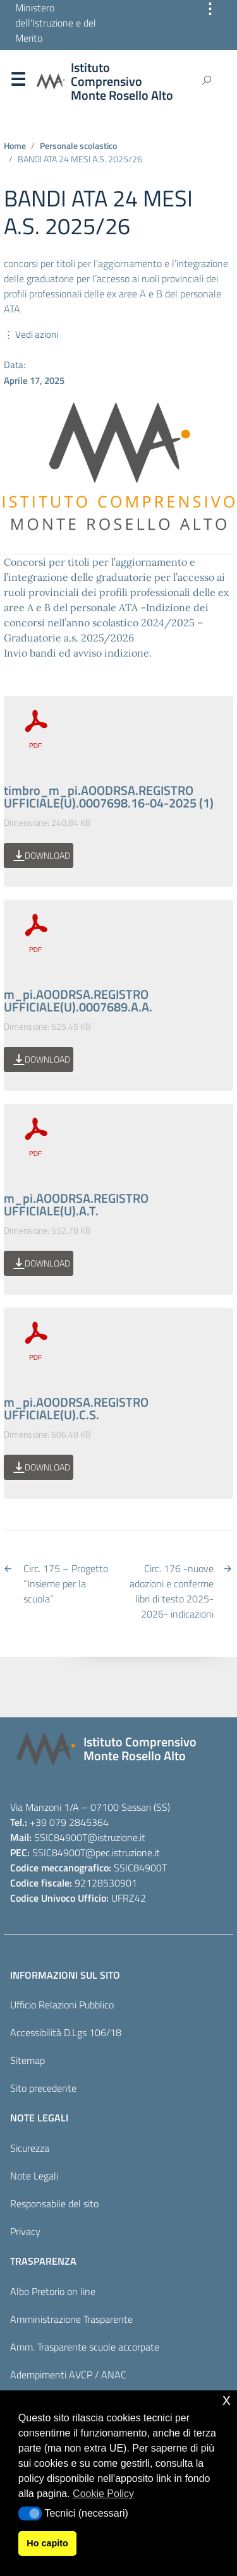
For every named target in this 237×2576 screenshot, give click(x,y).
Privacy (25, 2231)
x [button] (226, 2400)
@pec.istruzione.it (122, 1852)
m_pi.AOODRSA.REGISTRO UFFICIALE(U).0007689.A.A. (78, 1000)
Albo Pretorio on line (52, 2291)
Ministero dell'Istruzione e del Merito (55, 22)
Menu (17, 82)
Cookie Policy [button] (103, 2493)
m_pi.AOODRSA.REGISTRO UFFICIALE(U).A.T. (76, 1204)
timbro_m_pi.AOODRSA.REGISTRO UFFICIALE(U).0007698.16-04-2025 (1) (109, 796)
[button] (30, 2513)
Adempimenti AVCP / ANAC (68, 2374)
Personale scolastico (78, 146)
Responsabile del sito (54, 2203)
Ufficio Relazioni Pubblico (62, 2004)
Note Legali (34, 2175)
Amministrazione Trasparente (71, 2319)
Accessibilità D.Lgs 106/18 (65, 2032)
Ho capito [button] (47, 2543)
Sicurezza (29, 2148)
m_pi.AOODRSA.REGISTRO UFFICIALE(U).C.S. (76, 1408)
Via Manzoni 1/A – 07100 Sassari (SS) (90, 1807)
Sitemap (27, 2060)
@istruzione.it (116, 1837)
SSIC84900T (60, 1837)
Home (15, 146)
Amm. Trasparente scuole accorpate (84, 2346)
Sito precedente (43, 2088)
